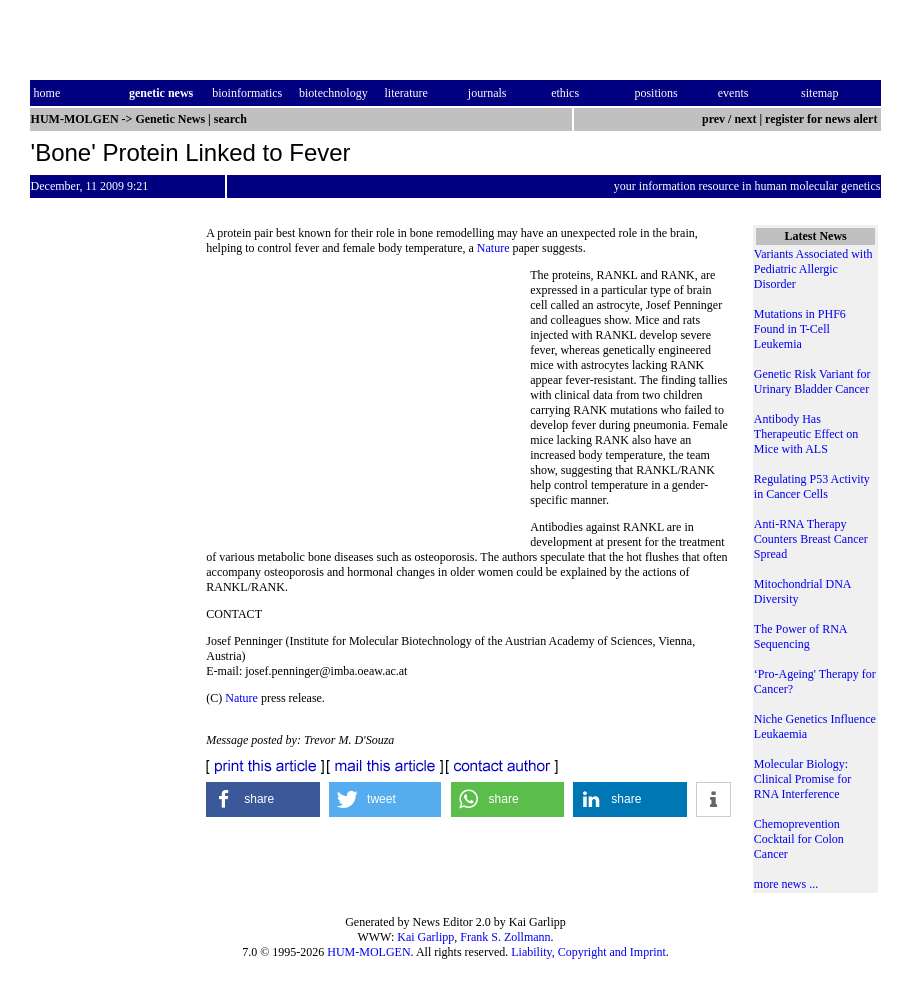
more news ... (786, 884)
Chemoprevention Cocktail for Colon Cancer (799, 839)
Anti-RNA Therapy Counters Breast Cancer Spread (811, 539)
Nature (493, 248)
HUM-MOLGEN (368, 952)
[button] (262, 799)
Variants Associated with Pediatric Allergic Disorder (813, 269)
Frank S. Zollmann (505, 937)
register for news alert (822, 119)
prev (713, 119)
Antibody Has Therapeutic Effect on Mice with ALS (806, 434)
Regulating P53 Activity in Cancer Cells (812, 486)
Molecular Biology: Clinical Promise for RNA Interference (802, 779)
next (745, 119)
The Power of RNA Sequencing (800, 636)
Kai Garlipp (425, 937)
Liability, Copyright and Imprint (588, 952)
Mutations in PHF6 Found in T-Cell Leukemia (800, 329)
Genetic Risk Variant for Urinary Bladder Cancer (812, 381)
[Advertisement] (368, 405)
